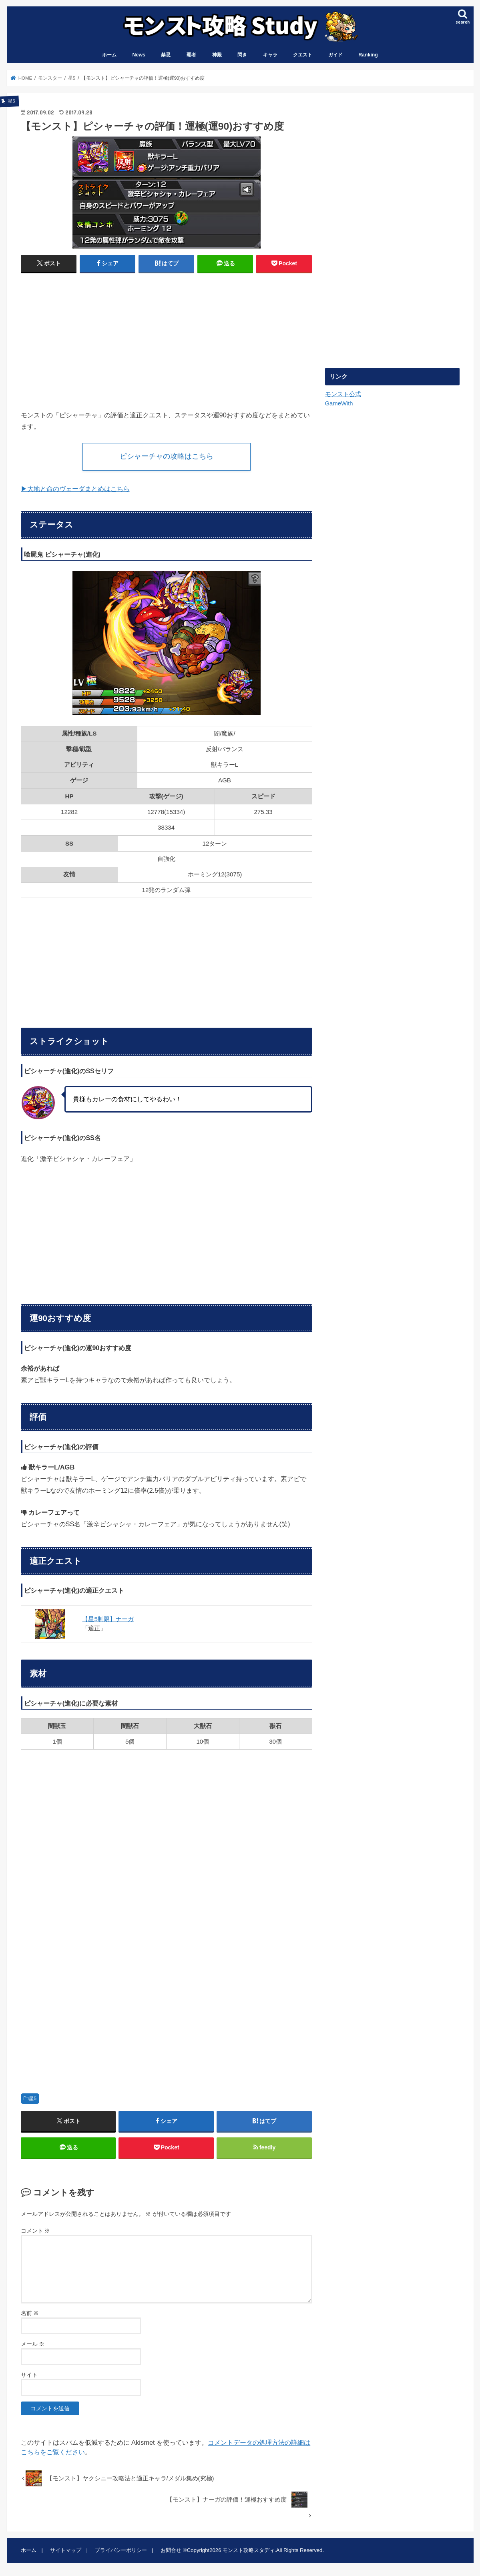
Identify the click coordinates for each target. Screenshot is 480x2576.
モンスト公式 (343, 394)
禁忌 (166, 55)
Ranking (368, 55)
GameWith (339, 403)
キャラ (270, 55)
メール (33, 2344)
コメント (35, 2230)
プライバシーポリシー (121, 2550)
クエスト (302, 55)
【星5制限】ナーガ (107, 1619)
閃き (242, 55)
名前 (30, 2313)
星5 (32, 2098)
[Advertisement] (91, 338)
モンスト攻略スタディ (249, 2550)
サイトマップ (65, 2550)
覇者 (191, 55)
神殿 (217, 55)
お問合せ (171, 2550)
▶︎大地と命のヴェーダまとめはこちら (75, 488)
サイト (29, 2375)
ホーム (109, 55)
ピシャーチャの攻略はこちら (166, 456)
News (139, 55)
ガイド (335, 55)
